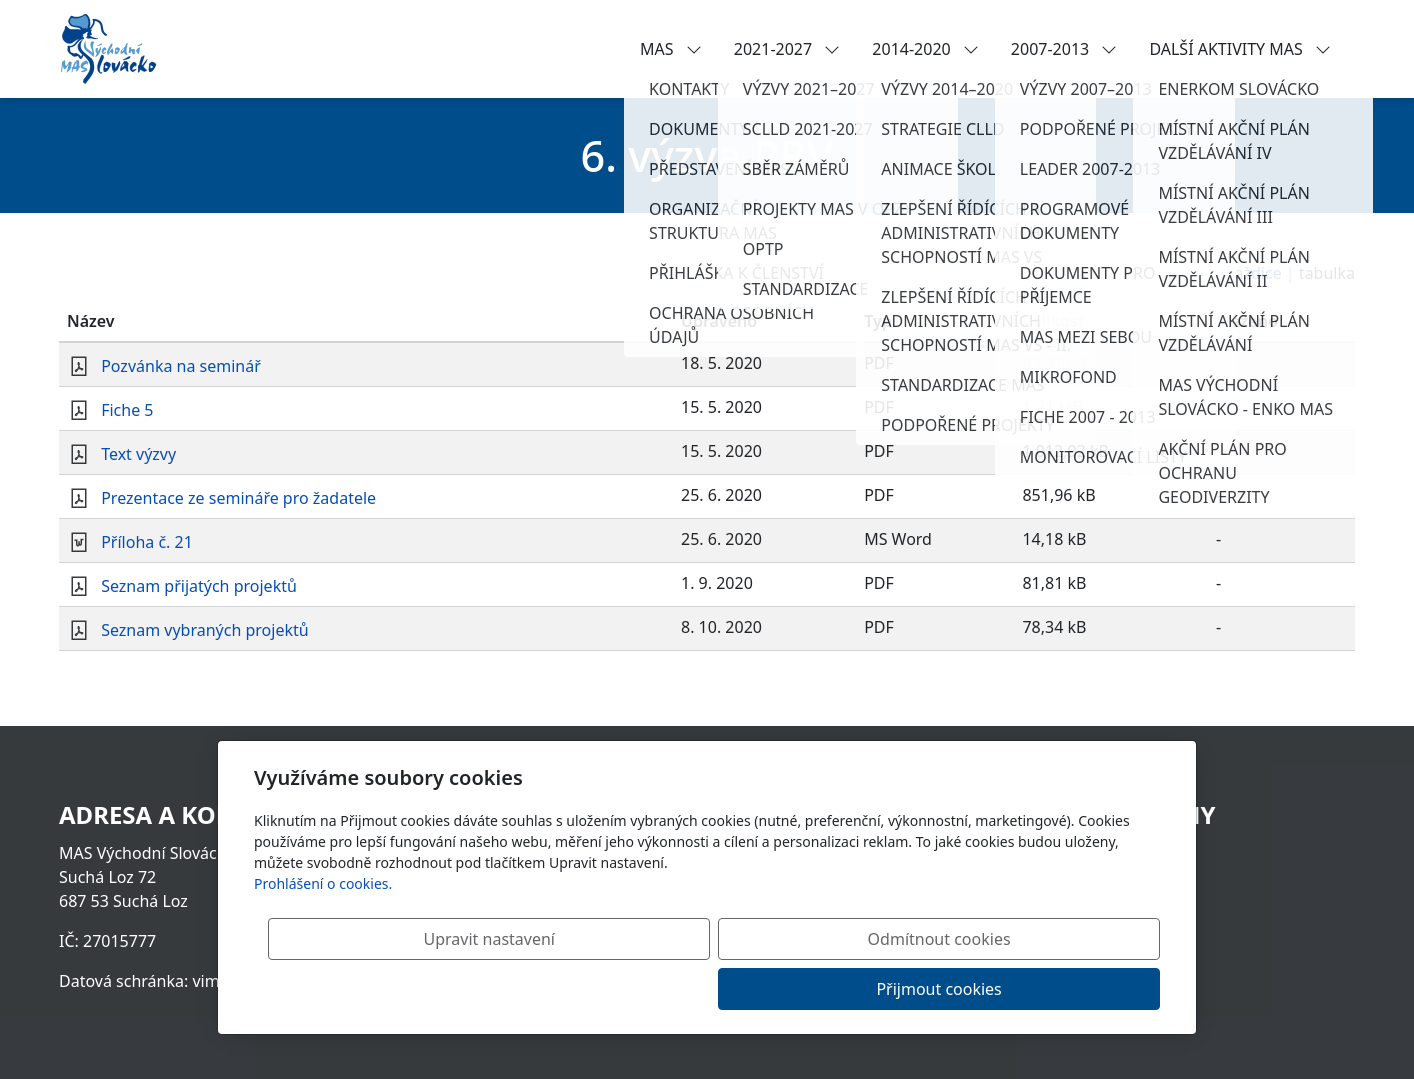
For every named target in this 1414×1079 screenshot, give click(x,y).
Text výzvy (138, 454)
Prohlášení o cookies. (323, 933)
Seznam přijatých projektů (199, 586)
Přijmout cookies (1063, 989)
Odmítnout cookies (864, 989)
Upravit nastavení (663, 989)
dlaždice (1251, 273)
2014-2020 (925, 49)
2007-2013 (1064, 49)
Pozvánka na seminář (181, 366)
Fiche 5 (127, 410)
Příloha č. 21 (147, 542)
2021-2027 (787, 49)
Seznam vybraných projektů (205, 630)
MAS (671, 49)
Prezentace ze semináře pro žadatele (238, 498)
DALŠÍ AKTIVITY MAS (1240, 49)
